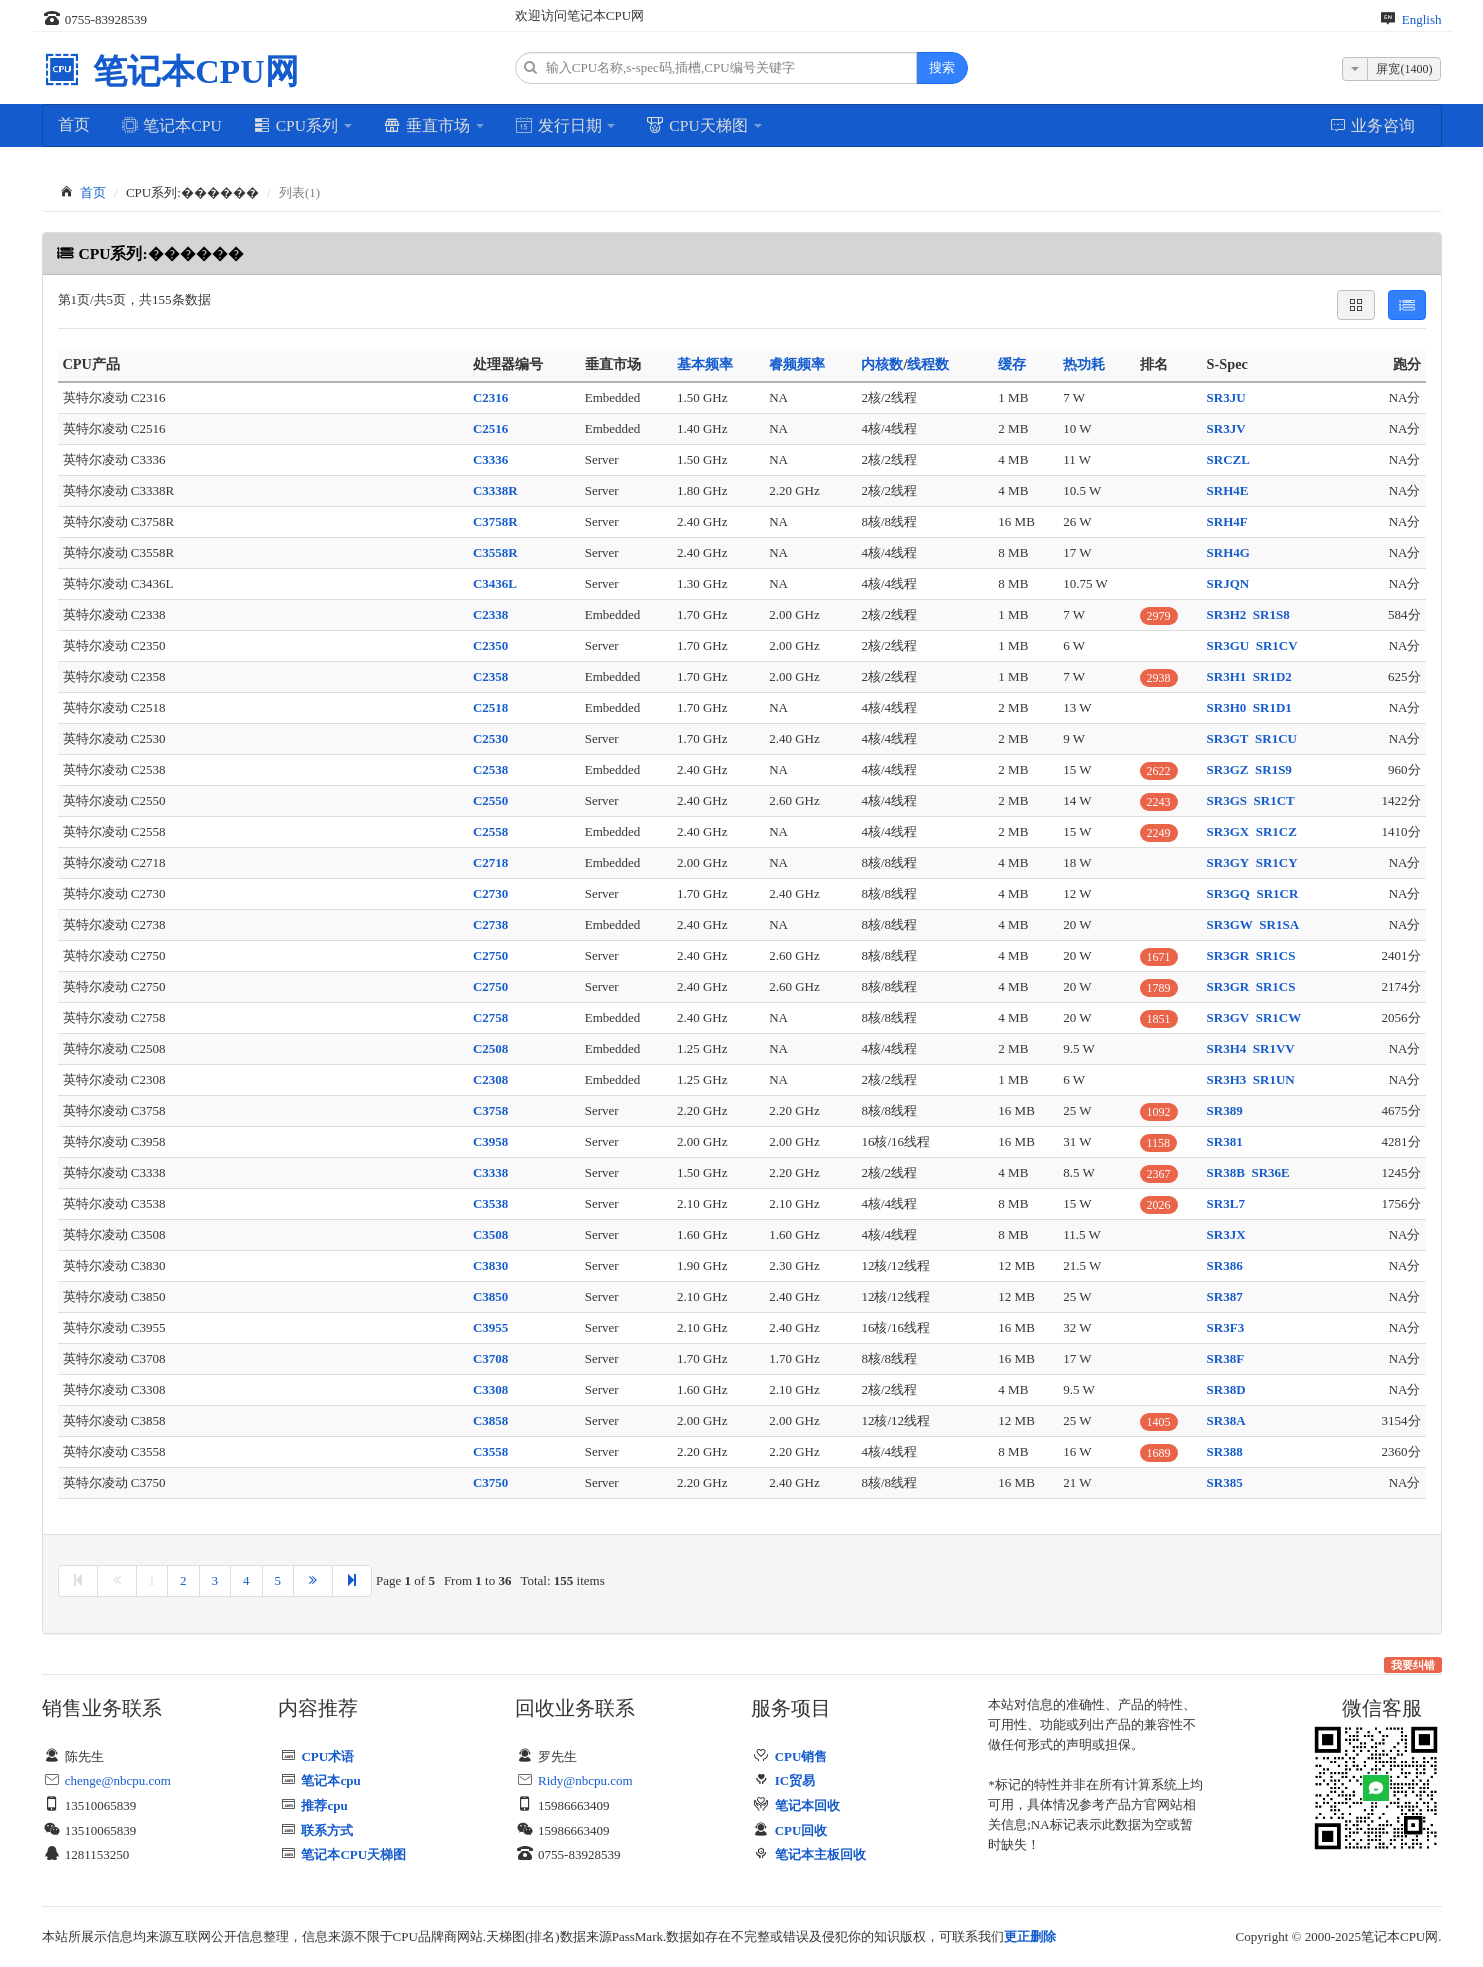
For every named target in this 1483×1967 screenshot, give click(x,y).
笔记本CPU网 (192, 71)
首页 (74, 124)
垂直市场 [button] (433, 125)
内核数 (882, 364)
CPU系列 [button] (302, 125)
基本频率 (705, 364)
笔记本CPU (171, 125)
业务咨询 (1372, 125)
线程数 (928, 364)
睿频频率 (797, 364)
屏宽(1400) (1404, 69)
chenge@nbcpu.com (118, 1780)
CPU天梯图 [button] (703, 125)
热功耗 (1084, 364)
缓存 (1012, 364)
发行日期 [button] (565, 125)
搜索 (942, 67)
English (1422, 19)
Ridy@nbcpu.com (585, 1780)
